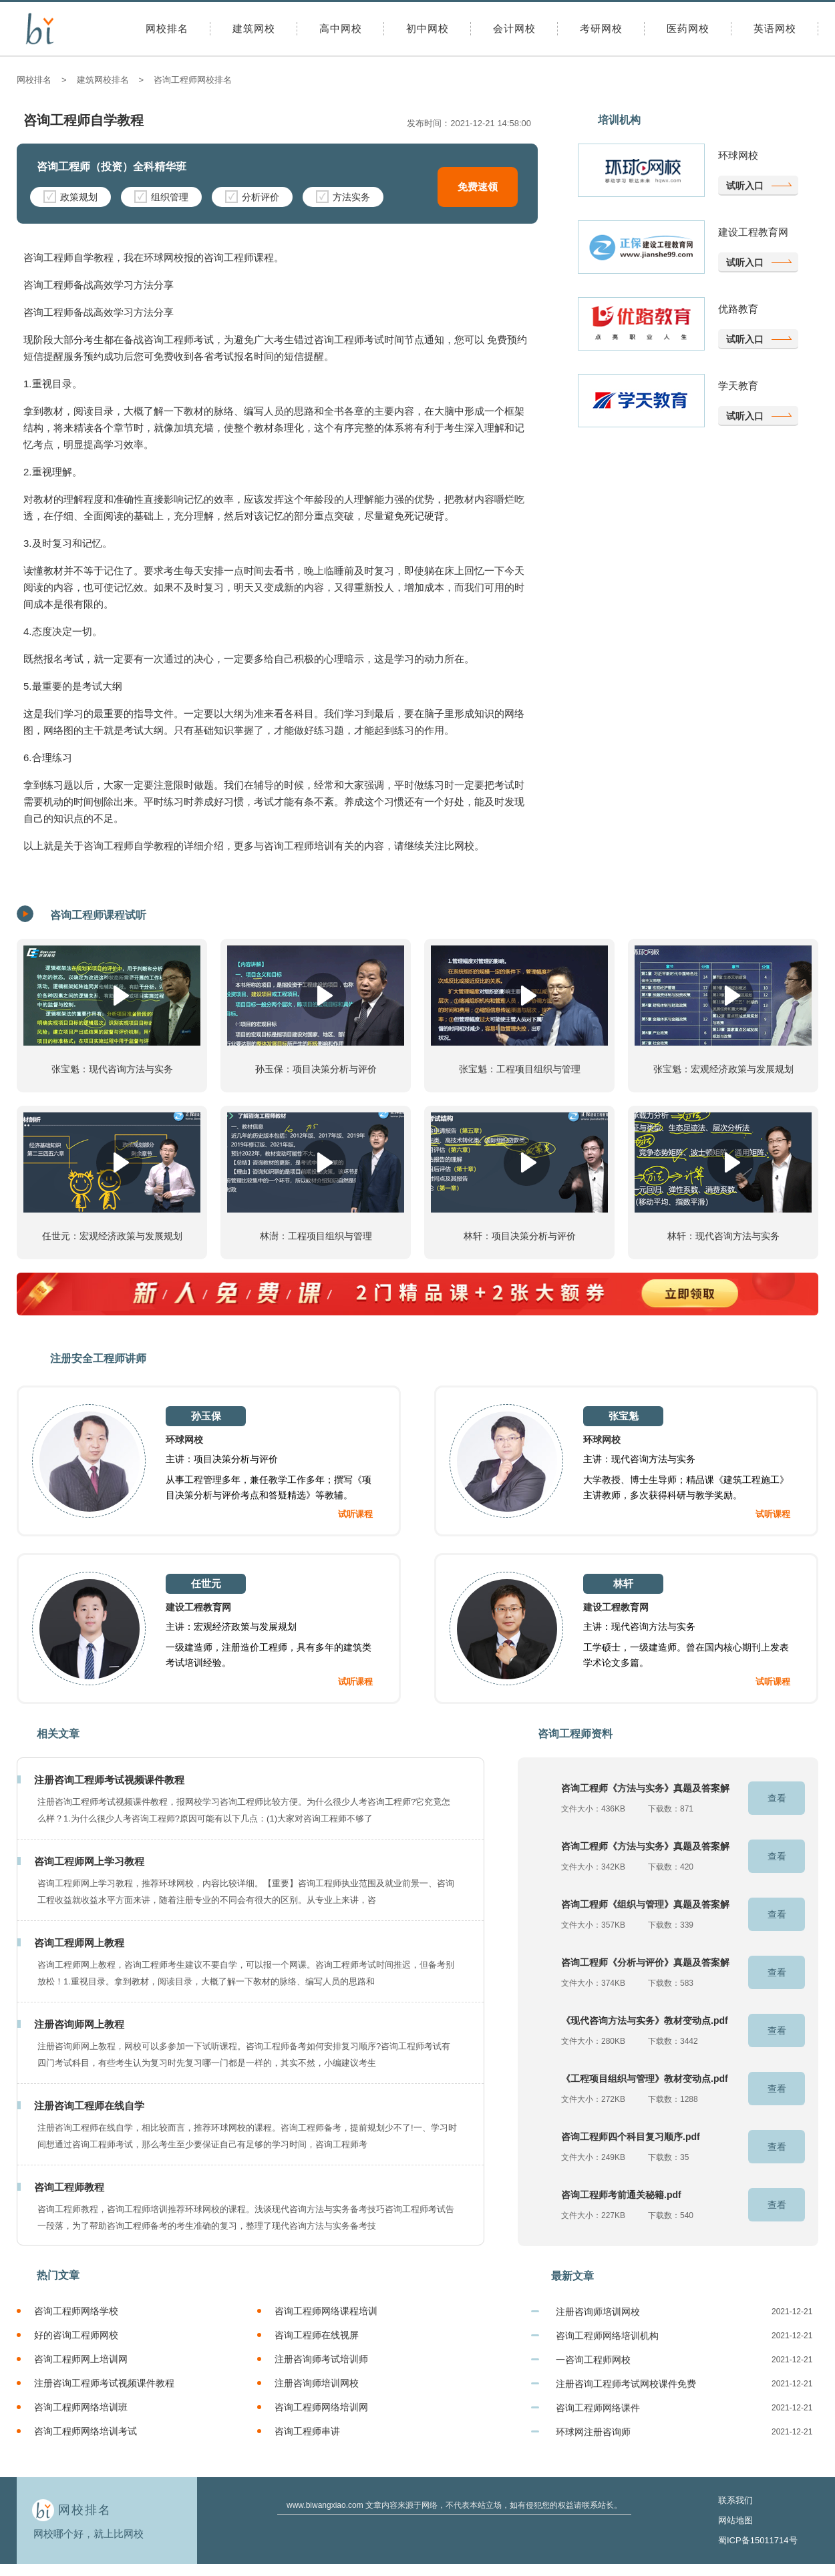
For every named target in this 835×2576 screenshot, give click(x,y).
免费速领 (478, 186)
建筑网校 (253, 28)
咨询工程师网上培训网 (81, 2359)
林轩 (623, 1583)
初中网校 (427, 28)
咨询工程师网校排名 (193, 80)
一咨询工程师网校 (593, 2359)
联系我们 (735, 2500)
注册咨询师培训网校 (317, 2383)
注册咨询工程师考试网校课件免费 (626, 2383)
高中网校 (340, 28)
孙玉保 (206, 1416)
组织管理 (161, 196)
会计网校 (514, 28)
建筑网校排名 (103, 80)
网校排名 (167, 28)
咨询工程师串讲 (307, 2431)
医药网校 (688, 28)
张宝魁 (624, 1416)
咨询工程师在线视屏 (317, 2335)
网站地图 (735, 2520)
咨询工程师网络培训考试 (85, 2431)
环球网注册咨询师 (593, 2431)
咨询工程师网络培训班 (81, 2407)
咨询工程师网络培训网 (321, 2407)
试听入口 (745, 185)
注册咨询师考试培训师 (321, 2359)
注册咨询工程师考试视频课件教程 (104, 2383)
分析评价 (252, 196)
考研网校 (601, 28)
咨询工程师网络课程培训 (326, 2311)
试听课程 (355, 1514)
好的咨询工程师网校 (76, 2335)
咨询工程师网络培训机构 (607, 2335)
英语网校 (775, 28)
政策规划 (70, 196)
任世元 (206, 1583)
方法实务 (343, 196)
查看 (777, 1798)
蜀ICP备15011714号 (758, 2540)
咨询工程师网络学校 (76, 2311)
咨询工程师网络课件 (598, 2407)
